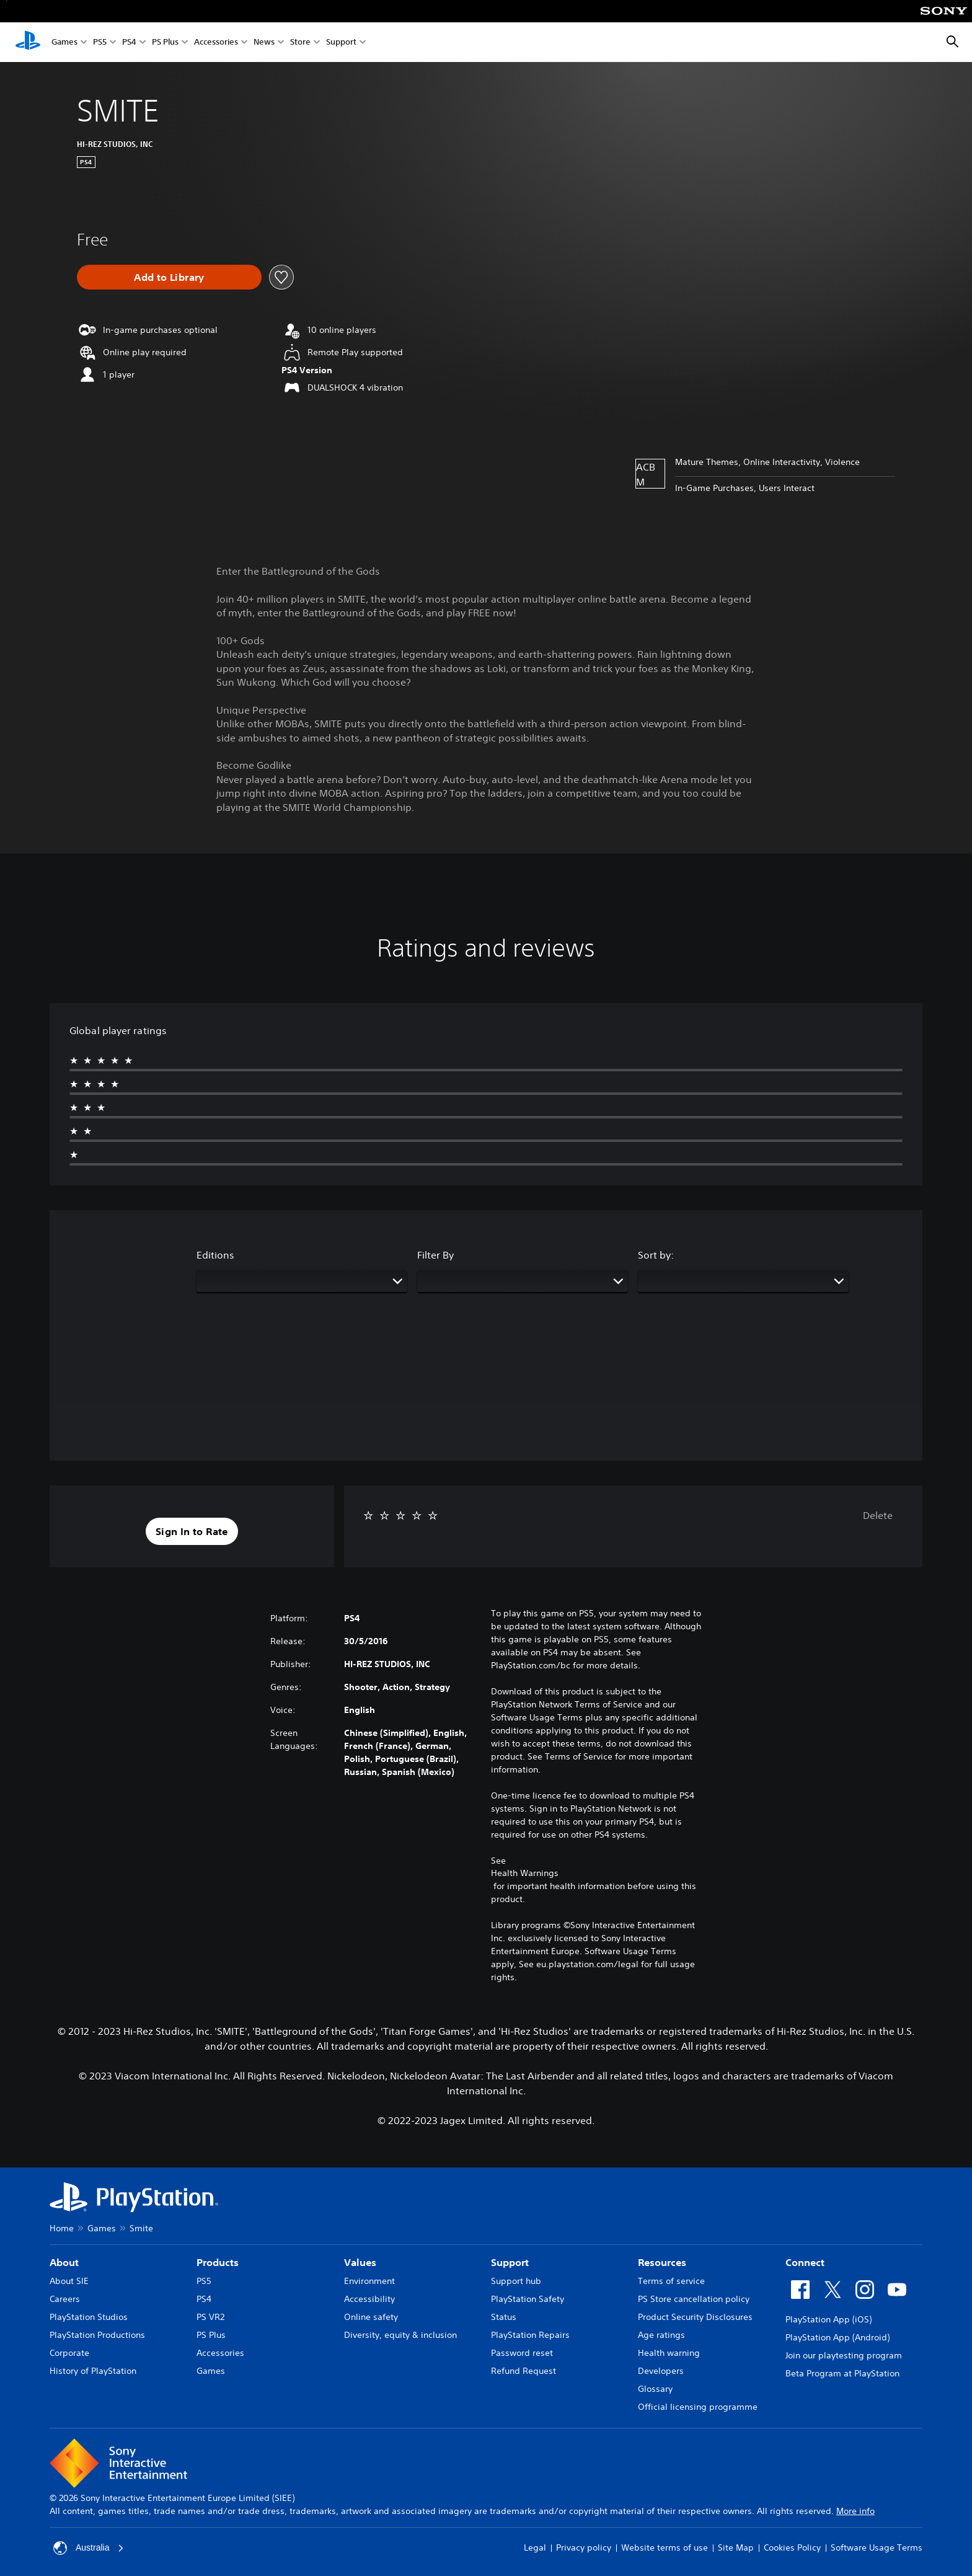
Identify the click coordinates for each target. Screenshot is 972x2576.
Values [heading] (360, 2262)
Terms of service (671, 2280)
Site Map (736, 2547)
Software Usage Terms (876, 2547)
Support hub (516, 2280)
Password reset (522, 2352)
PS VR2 (210, 2316)
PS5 (100, 42)
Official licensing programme (698, 2406)
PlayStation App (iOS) (828, 2319)
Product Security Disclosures (695, 2316)
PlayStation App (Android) (837, 2337)
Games (64, 42)
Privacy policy (583, 2547)
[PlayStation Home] (27, 42)
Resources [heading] (662, 2262)
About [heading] (64, 2262)
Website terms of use (664, 2547)
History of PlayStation (93, 2370)
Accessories (216, 42)
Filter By (435, 1255)
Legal (535, 2547)
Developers (661, 2370)
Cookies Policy (792, 2547)
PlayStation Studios (89, 2316)
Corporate (69, 2352)
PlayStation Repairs (530, 2334)
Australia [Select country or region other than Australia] (89, 2548)
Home (62, 2228)
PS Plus (165, 42)
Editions (215, 1255)
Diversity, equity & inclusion (400, 2334)
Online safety (371, 2316)
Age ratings (661, 2334)
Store (300, 42)
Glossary (655, 2388)
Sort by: (656, 1255)
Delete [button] (878, 1515)
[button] (192, 1531)
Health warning (669, 2352)
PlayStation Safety (527, 2298)
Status (503, 2316)
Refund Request (523, 2370)
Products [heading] (218, 2262)
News (264, 42)
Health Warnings (525, 1873)
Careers (65, 2298)
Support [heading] (510, 2262)
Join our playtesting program (843, 2355)
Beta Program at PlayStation (842, 2373)
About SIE (69, 2280)
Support (341, 42)
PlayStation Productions (97, 2334)
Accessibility (369, 2298)
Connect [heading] (804, 2262)
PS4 (129, 42)
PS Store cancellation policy (693, 2298)
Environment (369, 2280)
